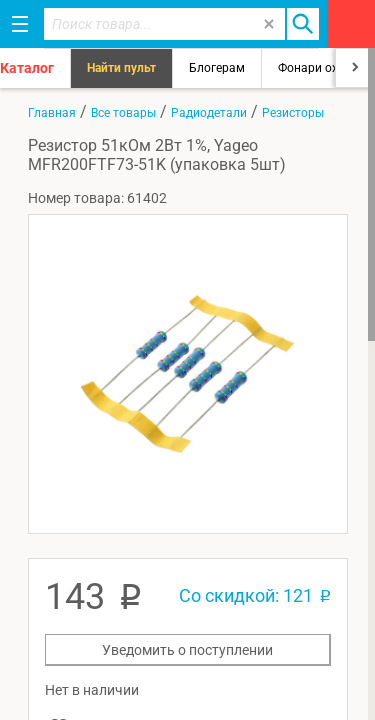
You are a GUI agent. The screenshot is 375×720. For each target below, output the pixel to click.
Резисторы (293, 113)
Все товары (123, 113)
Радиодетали (209, 113)
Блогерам (217, 68)
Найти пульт (121, 68)
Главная (52, 113)
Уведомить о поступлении (187, 650)
